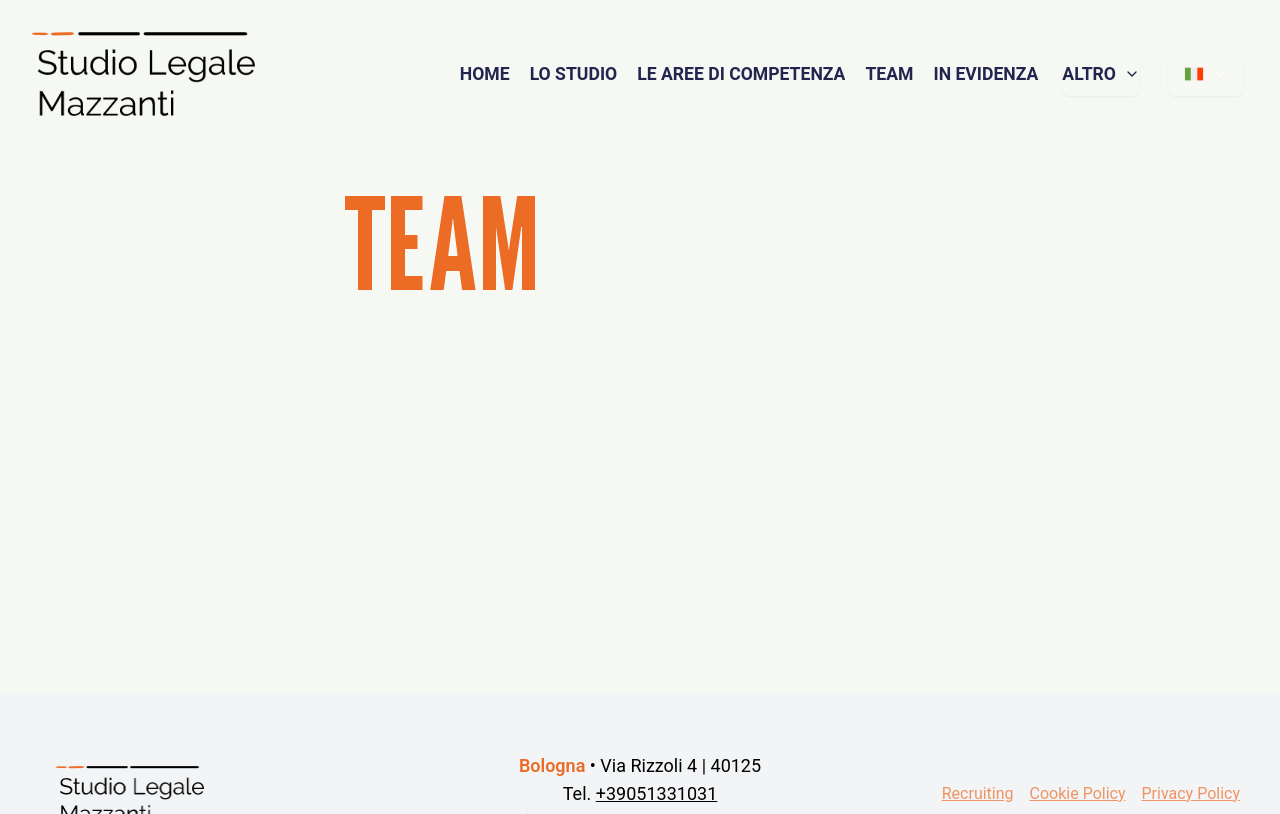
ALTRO (1101, 74)
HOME (485, 74)
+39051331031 (657, 793)
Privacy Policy (1191, 793)
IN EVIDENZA (985, 74)
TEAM (889, 74)
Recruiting (978, 793)
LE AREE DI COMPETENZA (741, 74)
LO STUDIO (574, 74)
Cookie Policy (1078, 793)
